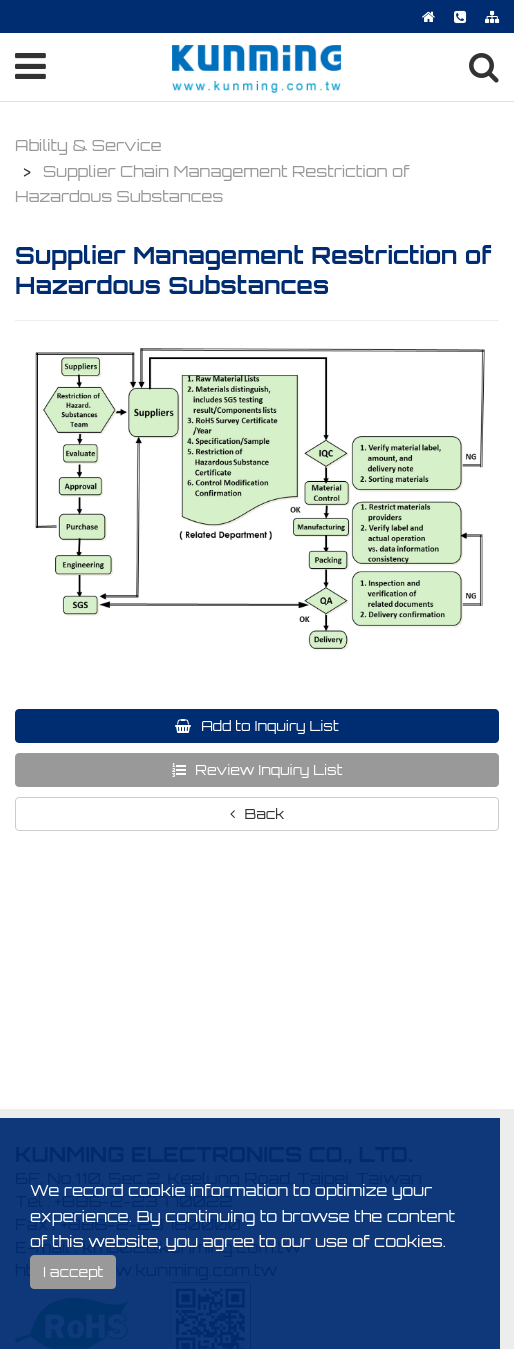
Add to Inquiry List (267, 725)
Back (263, 813)
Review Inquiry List (267, 769)
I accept (73, 1271)
